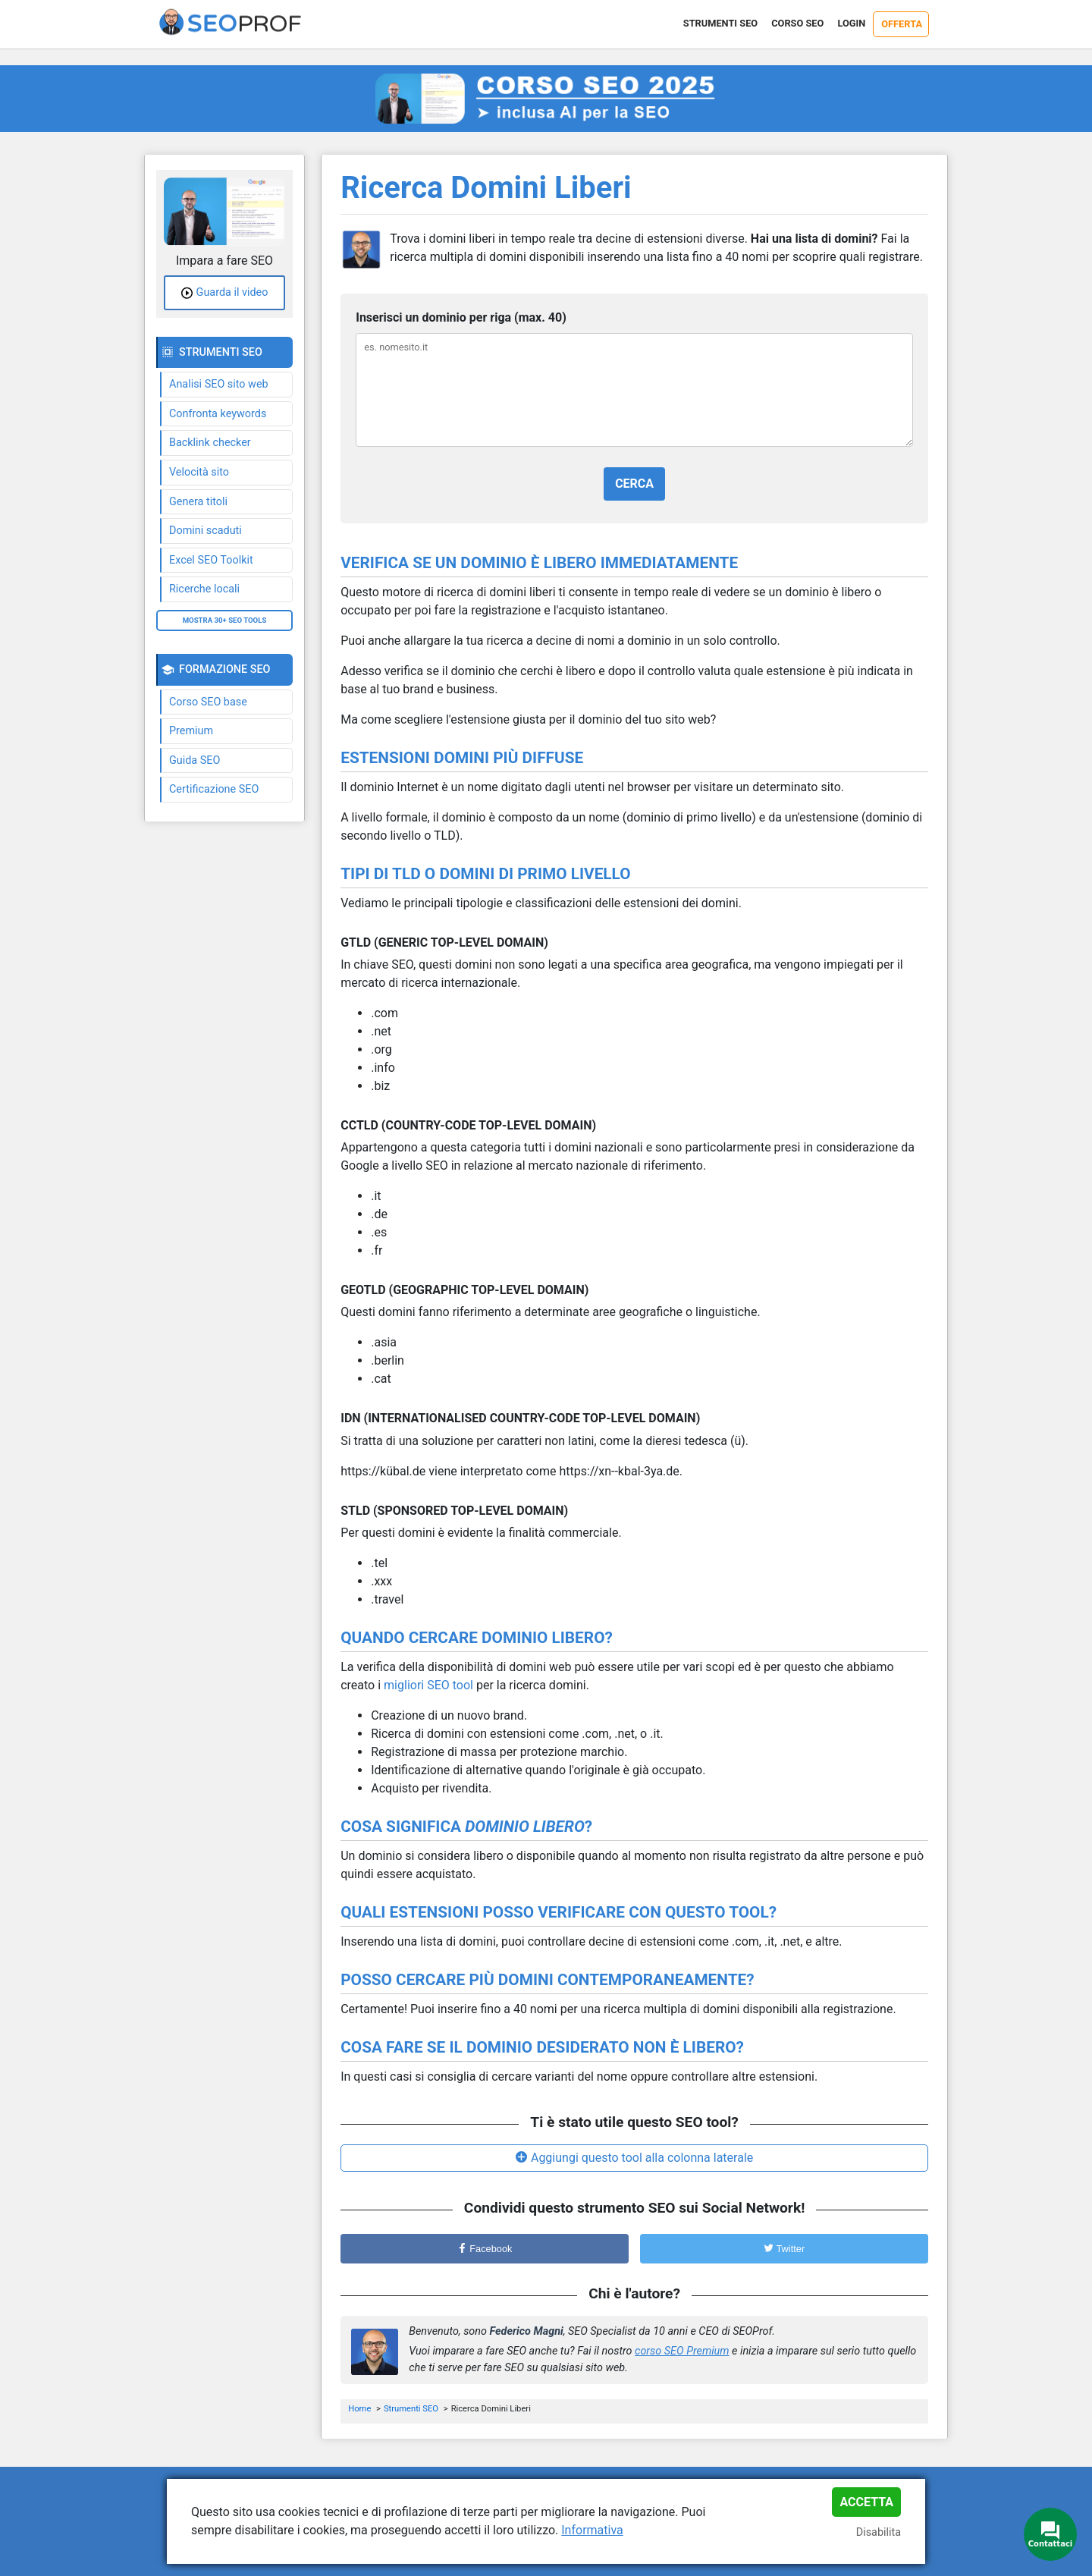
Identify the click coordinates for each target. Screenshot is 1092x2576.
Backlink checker (210, 442)
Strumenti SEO (720, 23)
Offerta (901, 24)
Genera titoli (198, 501)
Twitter (784, 2248)
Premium (191, 730)
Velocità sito (199, 472)
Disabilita (878, 2532)
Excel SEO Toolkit (211, 560)
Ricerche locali (204, 589)
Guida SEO (194, 760)
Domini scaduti (205, 530)
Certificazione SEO (214, 789)
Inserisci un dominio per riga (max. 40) (461, 317)
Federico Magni (526, 2331)
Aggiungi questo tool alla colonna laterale (642, 2157)
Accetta (866, 2502)
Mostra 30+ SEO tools (225, 620)
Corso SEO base (208, 702)
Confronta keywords (217, 413)
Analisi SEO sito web (218, 384)
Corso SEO (797, 23)
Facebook (485, 2248)
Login (851, 23)
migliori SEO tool (428, 1685)
